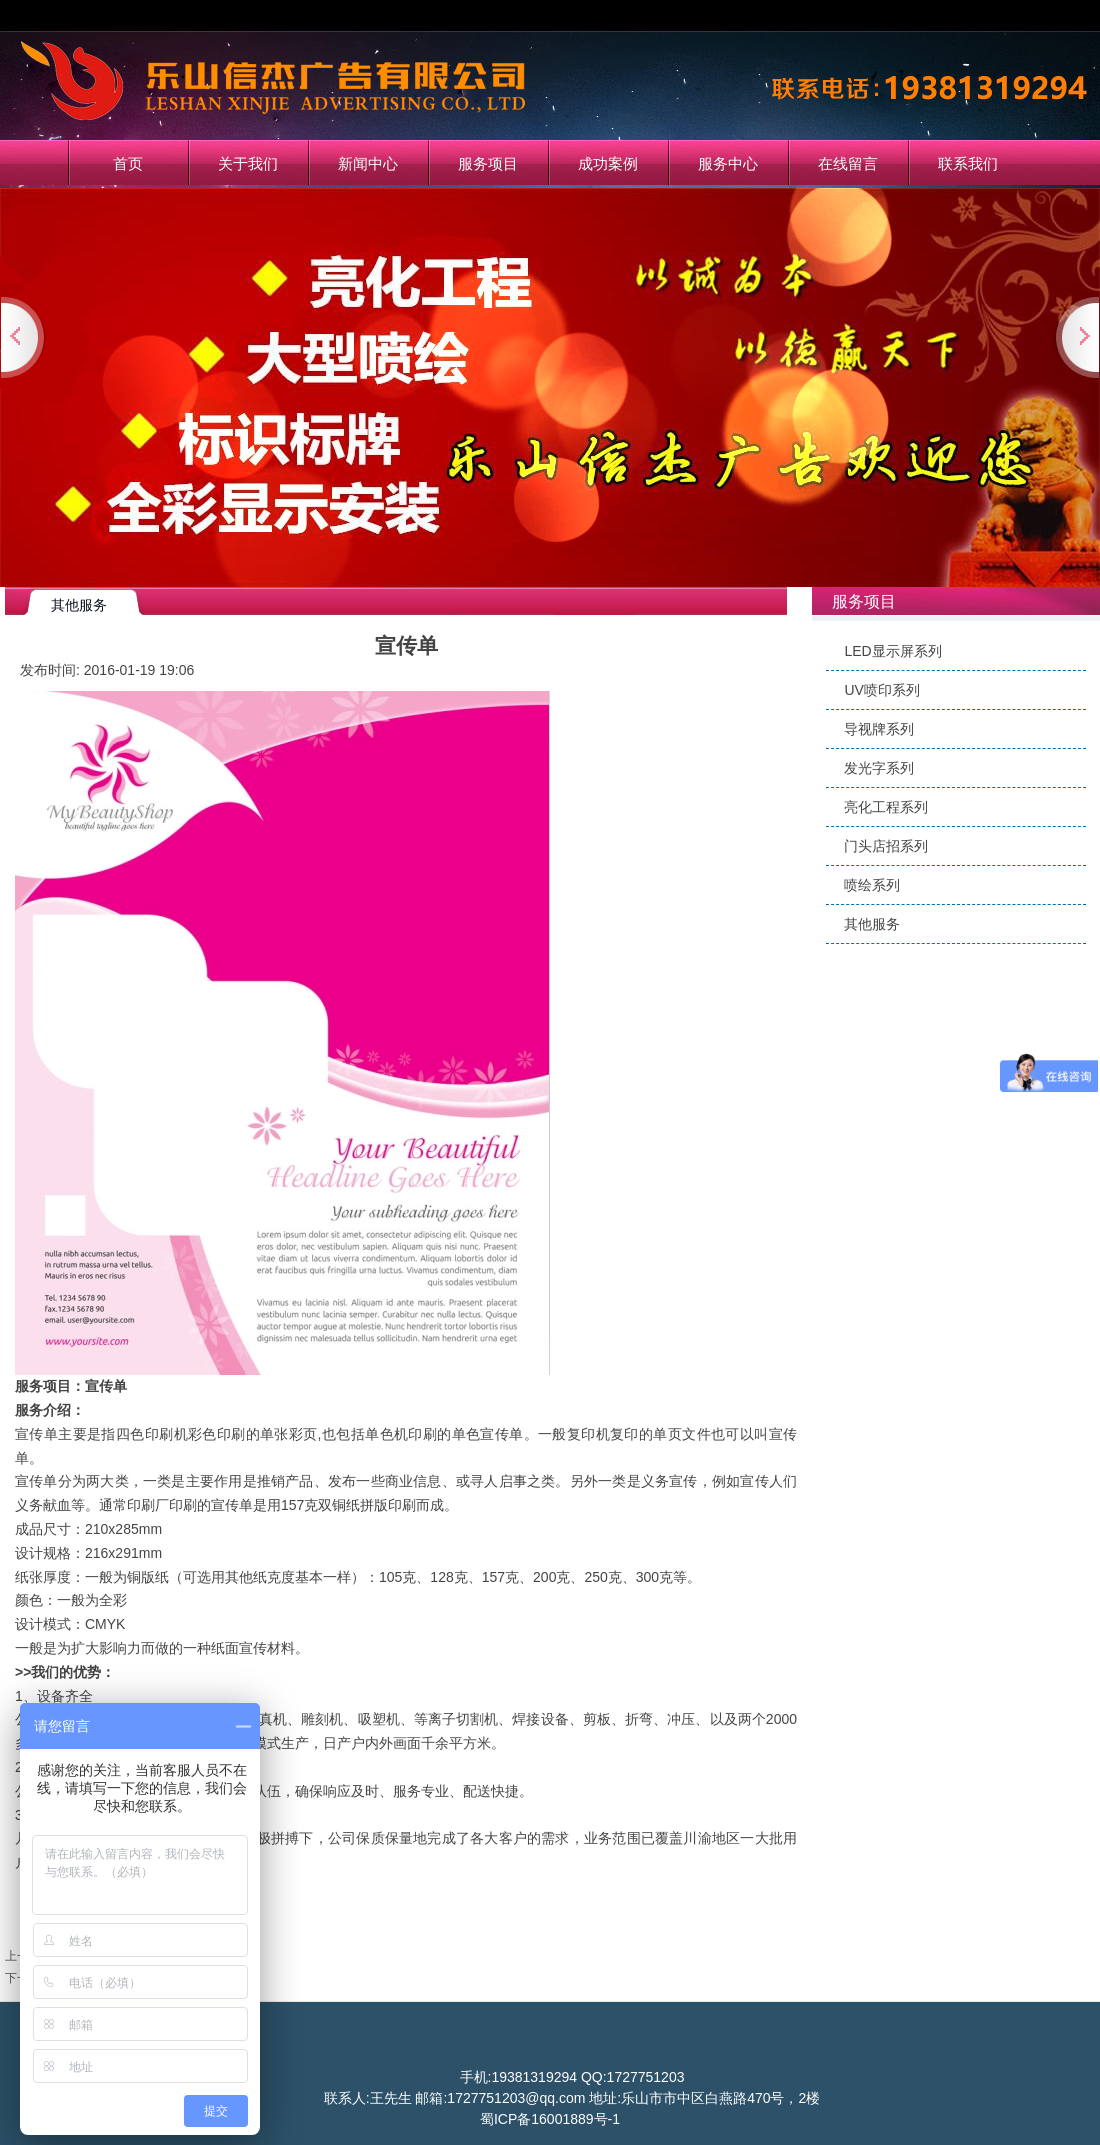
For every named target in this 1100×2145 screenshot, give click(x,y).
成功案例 (608, 163)
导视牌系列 (879, 729)
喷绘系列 (872, 885)
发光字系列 (879, 768)
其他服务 (872, 924)
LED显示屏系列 (892, 651)
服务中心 (728, 163)
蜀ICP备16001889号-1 (550, 2119)
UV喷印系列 (881, 690)
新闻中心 (368, 163)
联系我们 (968, 163)
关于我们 (248, 163)
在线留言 (848, 163)
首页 (128, 163)
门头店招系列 (886, 846)
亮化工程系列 (886, 807)
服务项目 (488, 163)
